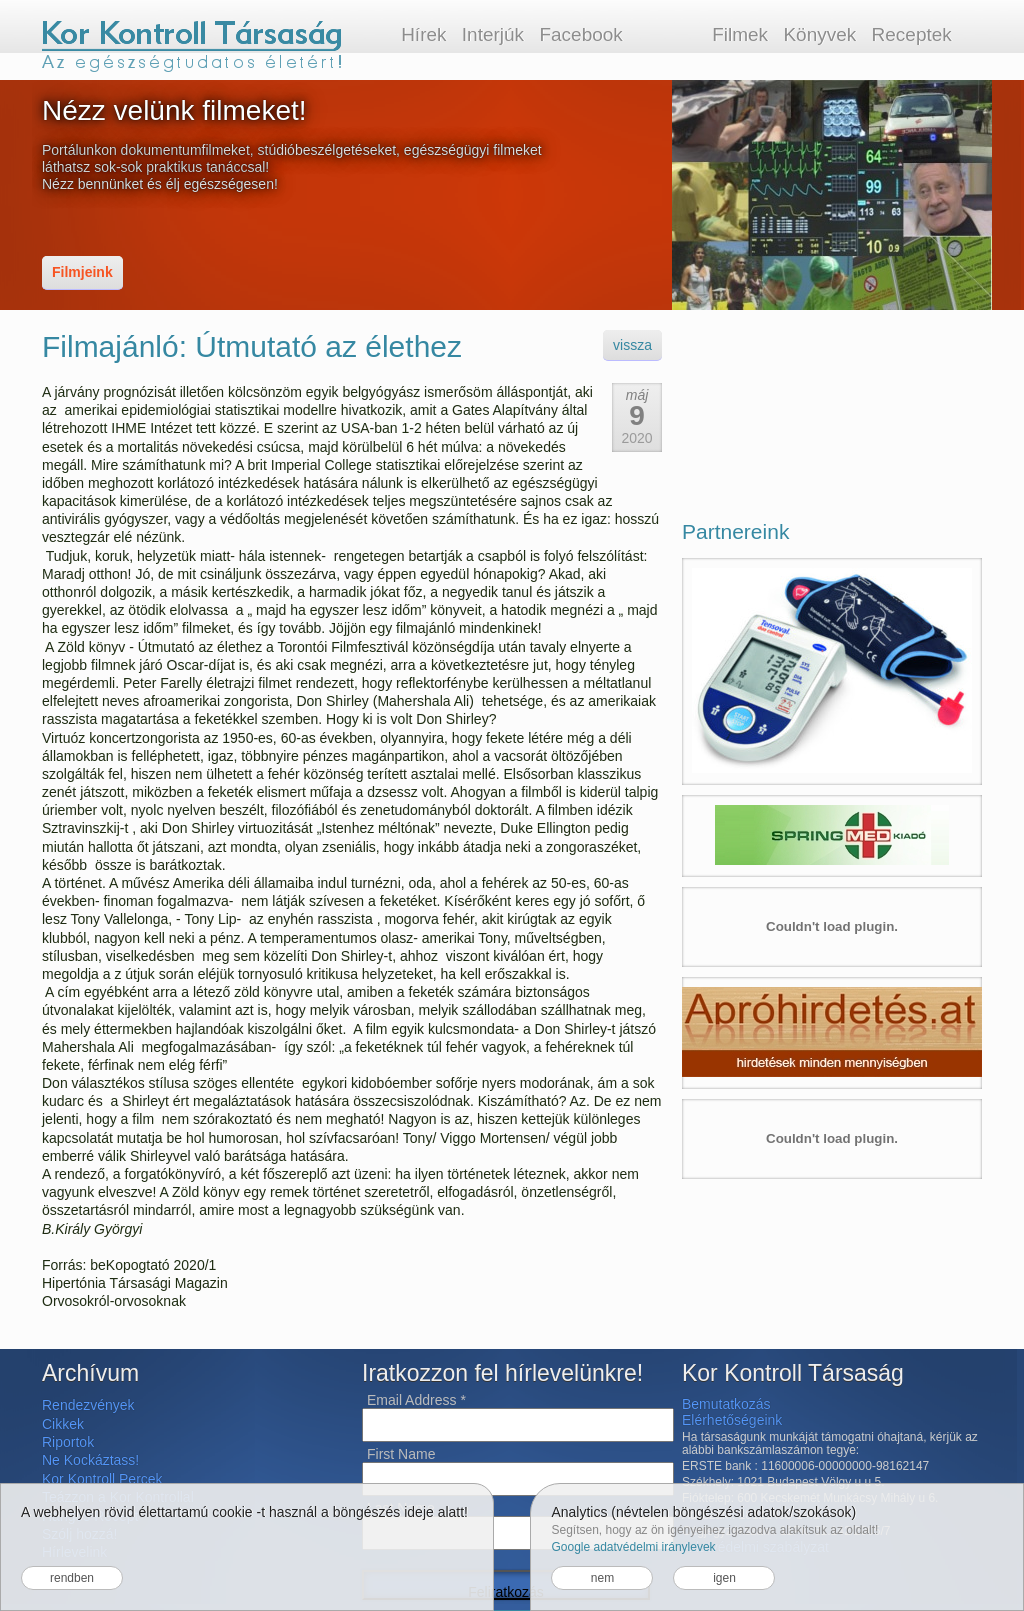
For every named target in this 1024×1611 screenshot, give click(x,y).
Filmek (740, 34)
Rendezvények (88, 1405)
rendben (72, 1578)
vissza (632, 345)
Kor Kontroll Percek (102, 1479)
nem (602, 1578)
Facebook (580, 34)
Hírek (423, 34)
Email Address (416, 1400)
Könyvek (819, 34)
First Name (401, 1454)
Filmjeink (82, 272)
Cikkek (63, 1424)
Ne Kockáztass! (90, 1460)
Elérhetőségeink (732, 1420)
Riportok (68, 1442)
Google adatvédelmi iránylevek (633, 1547)
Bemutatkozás (726, 1404)
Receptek (912, 34)
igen (724, 1578)
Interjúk (493, 34)
